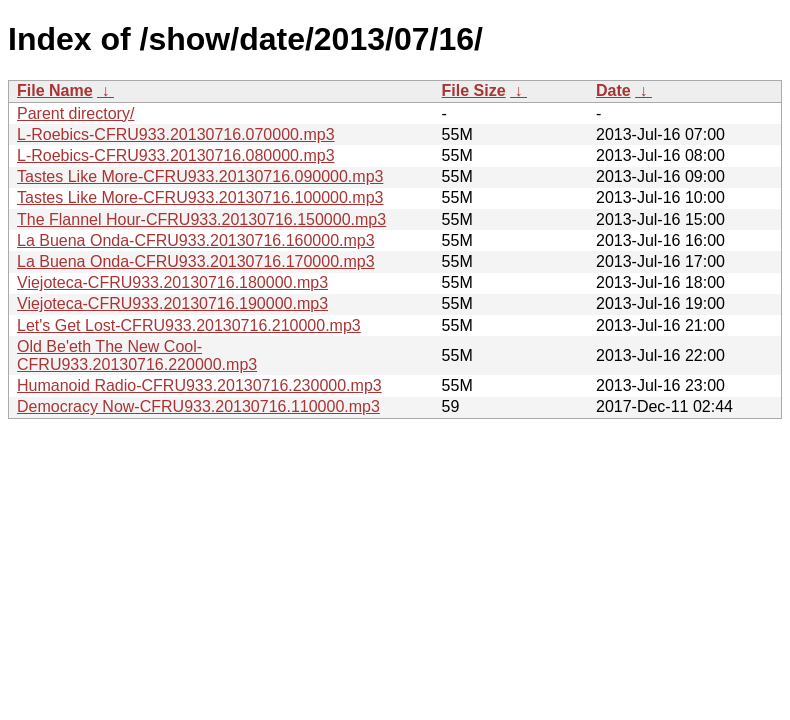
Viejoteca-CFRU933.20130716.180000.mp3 (172, 282)
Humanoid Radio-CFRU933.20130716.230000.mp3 (199, 385)
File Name (55, 90)
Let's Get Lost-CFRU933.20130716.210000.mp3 (189, 325)
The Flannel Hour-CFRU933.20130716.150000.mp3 (201, 219)
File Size (474, 90)
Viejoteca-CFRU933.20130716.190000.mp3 (172, 303)
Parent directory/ (75, 113)
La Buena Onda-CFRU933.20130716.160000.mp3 (196, 240)
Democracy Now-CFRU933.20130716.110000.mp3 (198, 406)
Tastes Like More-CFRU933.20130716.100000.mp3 (200, 197)
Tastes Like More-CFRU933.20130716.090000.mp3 (200, 176)
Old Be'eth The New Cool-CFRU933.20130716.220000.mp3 (137, 355)
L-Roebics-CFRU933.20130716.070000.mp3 (176, 134)
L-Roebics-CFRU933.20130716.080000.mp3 (176, 155)
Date (613, 90)
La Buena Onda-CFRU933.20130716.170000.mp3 (196, 261)
